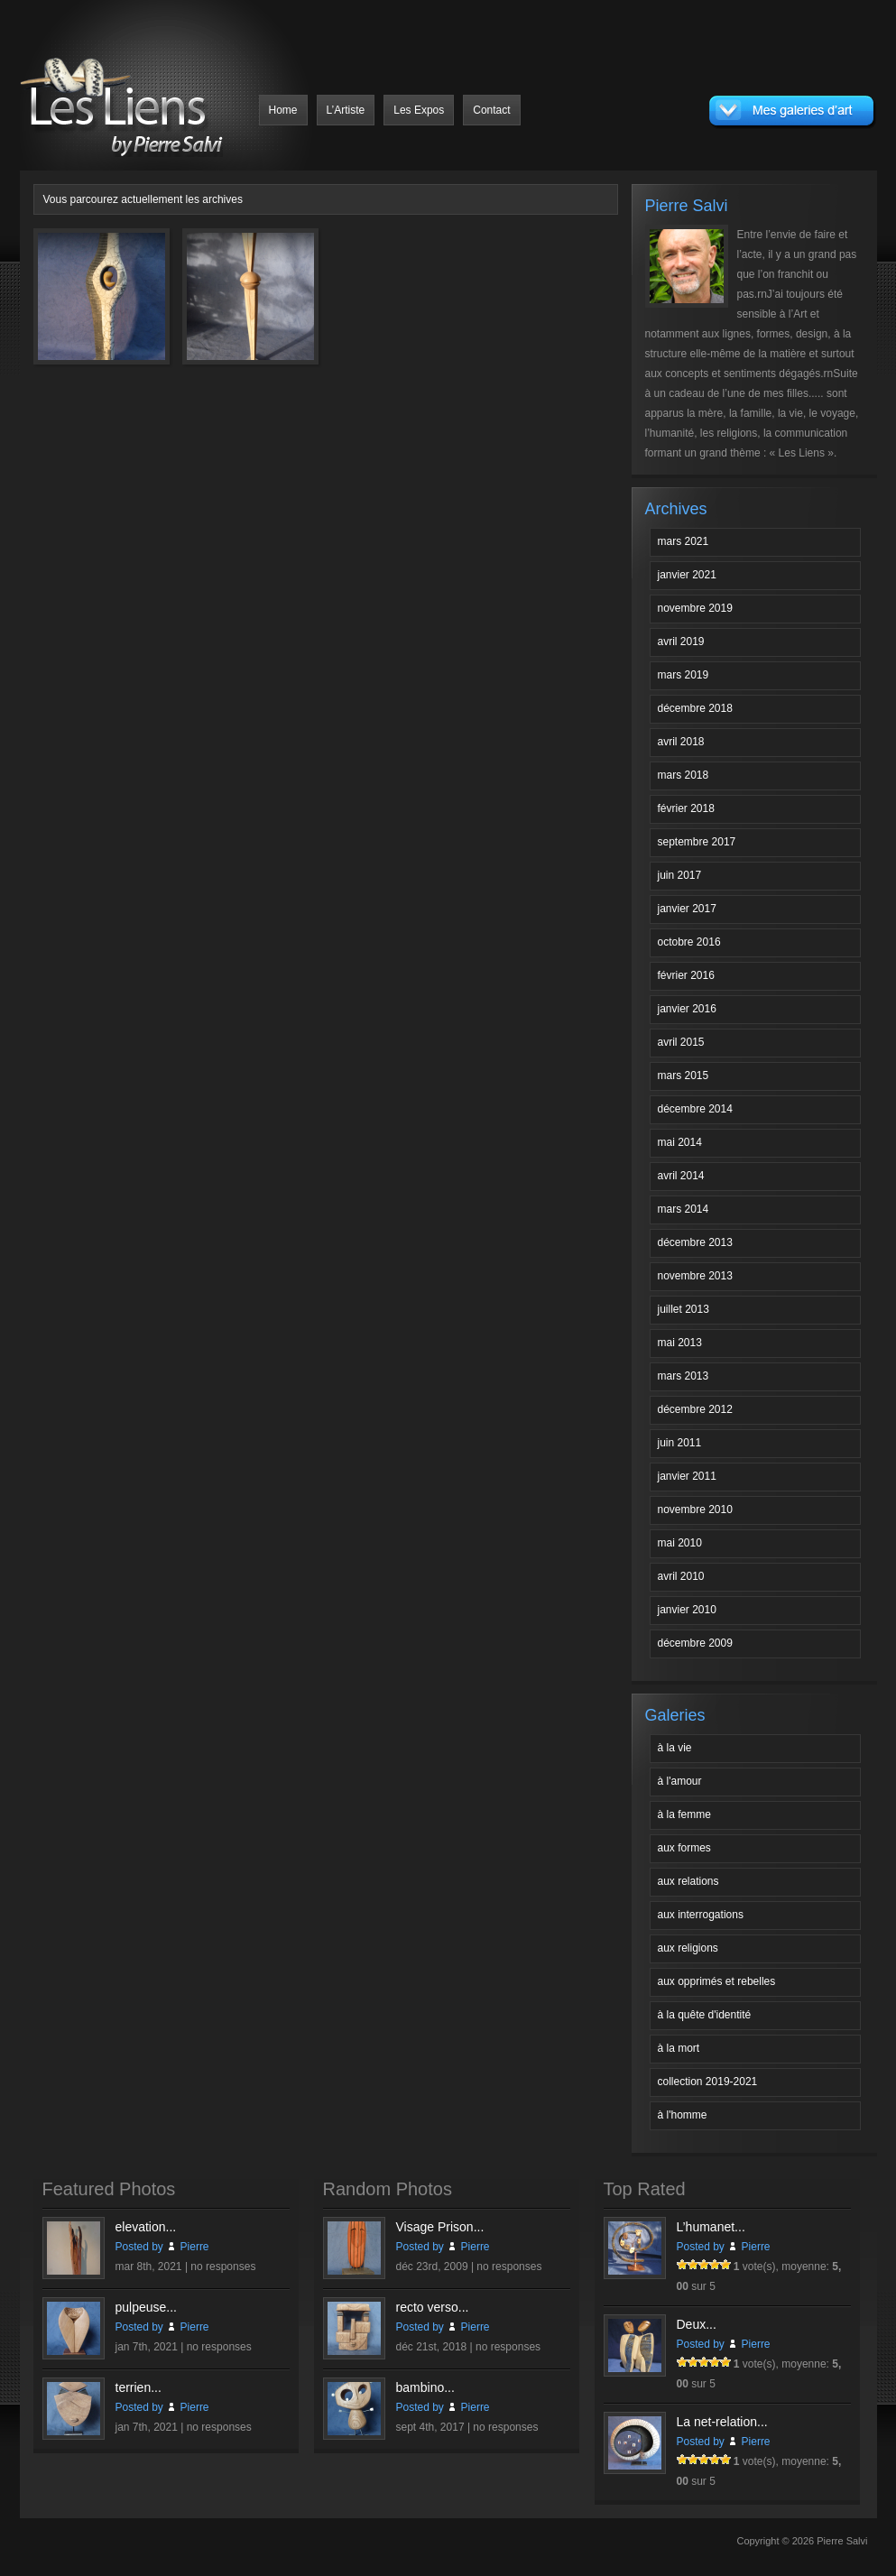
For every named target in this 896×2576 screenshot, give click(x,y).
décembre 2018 (695, 708)
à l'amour (680, 1781)
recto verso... (432, 2307)
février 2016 (686, 975)
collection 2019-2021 (708, 2081)
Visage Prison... (440, 2227)
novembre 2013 (695, 1276)
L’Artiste (346, 110)
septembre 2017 (697, 842)
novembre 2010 (695, 1509)
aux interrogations (701, 1914)
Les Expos (418, 110)
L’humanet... (711, 2227)
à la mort (679, 2048)
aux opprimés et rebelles (717, 1981)
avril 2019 (681, 641)
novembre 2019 (695, 608)
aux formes (684, 1848)
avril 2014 (681, 1175)
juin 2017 (680, 875)
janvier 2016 (687, 1008)
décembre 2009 (695, 1643)
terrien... (138, 2387)
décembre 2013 (695, 1242)
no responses (222, 2266)
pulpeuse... (146, 2307)
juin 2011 (680, 1442)
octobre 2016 (689, 942)
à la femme (684, 1814)
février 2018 (686, 808)
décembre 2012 (695, 1409)
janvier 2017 (687, 908)
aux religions (688, 1948)
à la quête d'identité (705, 2014)
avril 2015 (681, 1042)
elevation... (146, 2227)
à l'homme (682, 2115)
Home (283, 110)
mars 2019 (683, 675)
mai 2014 (680, 1142)
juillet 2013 (683, 1309)
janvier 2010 (687, 1609)
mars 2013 (683, 1376)
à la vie (675, 1747)
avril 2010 (681, 1576)
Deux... (696, 2324)
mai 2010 (680, 1543)
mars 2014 (683, 1209)
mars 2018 (683, 775)
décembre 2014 (695, 1109)
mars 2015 (683, 1075)
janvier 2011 (687, 1476)
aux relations (688, 1881)
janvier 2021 (687, 574)
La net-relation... (722, 2421)
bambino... (425, 2387)
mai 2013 (680, 1342)
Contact (491, 110)
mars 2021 (683, 541)
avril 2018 (681, 741)
